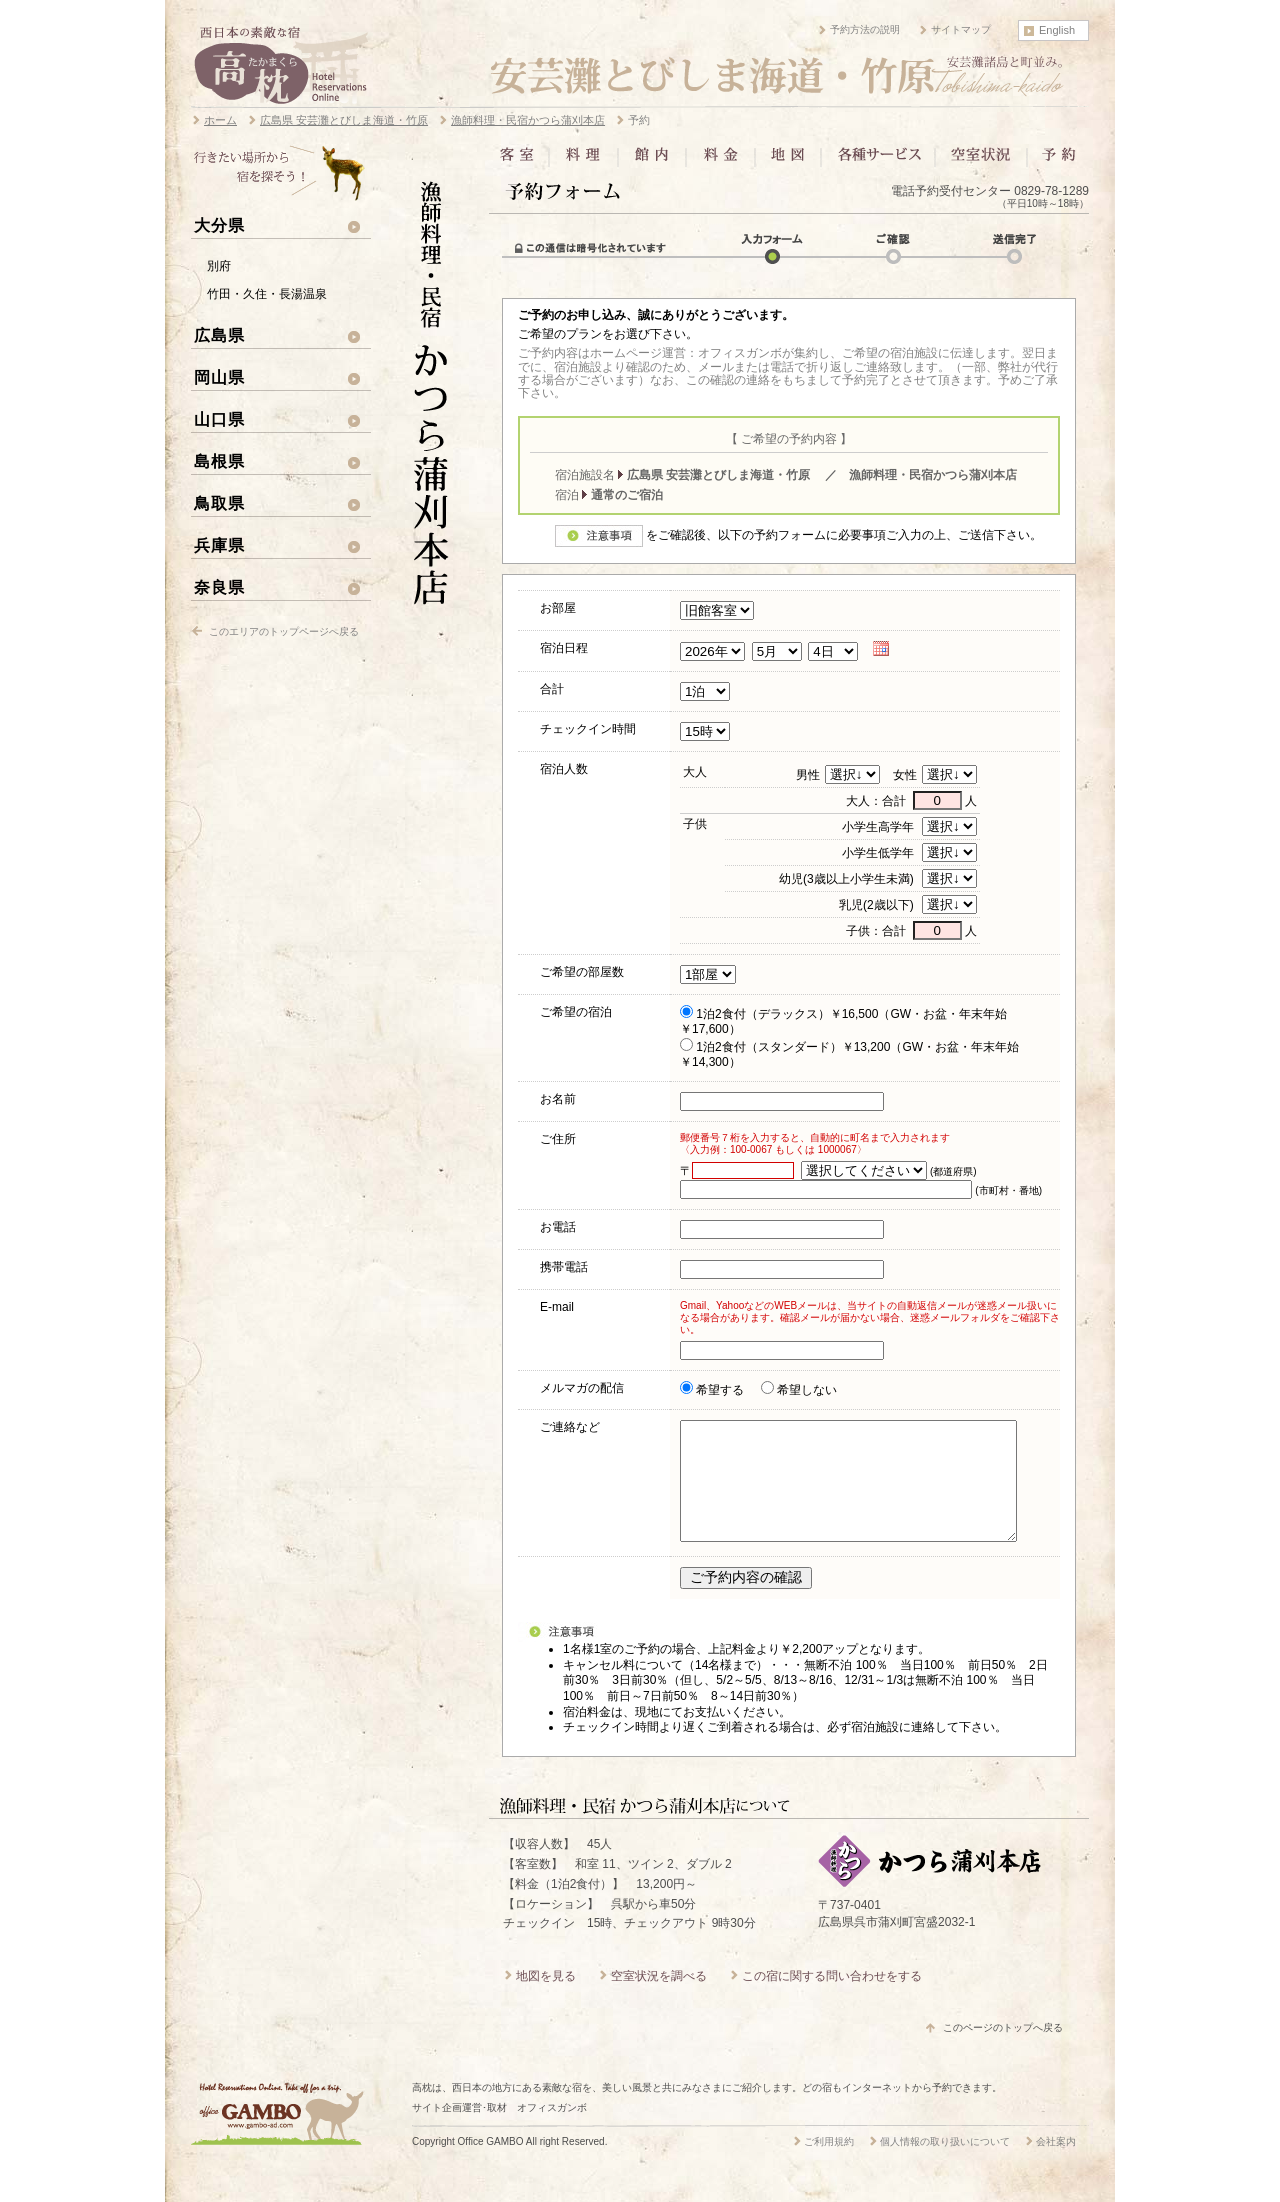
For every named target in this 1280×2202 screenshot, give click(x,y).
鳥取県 (219, 503)
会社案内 (1056, 2165)
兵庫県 (219, 545)
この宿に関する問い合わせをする (832, 2000)
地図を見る (546, 2000)
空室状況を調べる (659, 2000)
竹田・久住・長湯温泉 (267, 294)
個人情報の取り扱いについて (945, 2165)
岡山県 (219, 377)
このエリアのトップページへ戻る (284, 631)
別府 (219, 266)
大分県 (219, 225)
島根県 (219, 461)
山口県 (219, 419)
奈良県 (219, 587)
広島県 (219, 335)
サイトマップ (961, 29)
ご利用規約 (829, 2165)
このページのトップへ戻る (1003, 2051)
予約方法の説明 (865, 29)
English (1057, 30)
